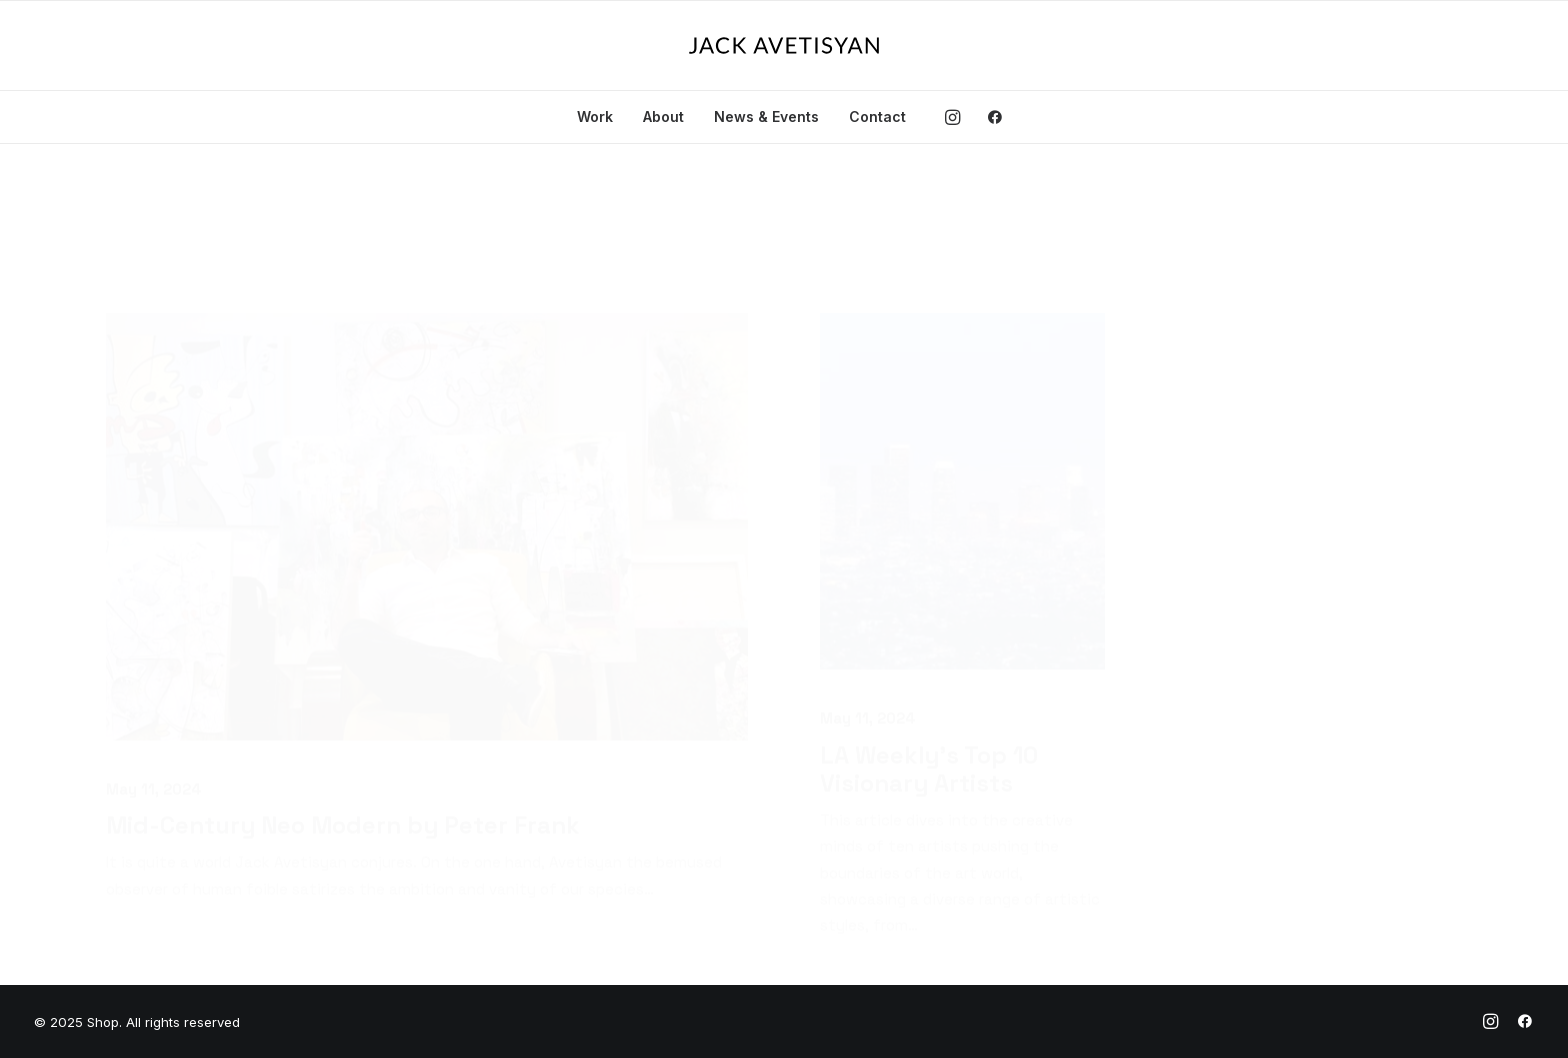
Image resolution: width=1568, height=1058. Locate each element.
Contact (877, 116)
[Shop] (783, 45)
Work (595, 116)
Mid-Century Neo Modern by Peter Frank (343, 727)
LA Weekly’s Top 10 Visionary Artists (929, 672)
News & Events (766, 116)
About (663, 116)
